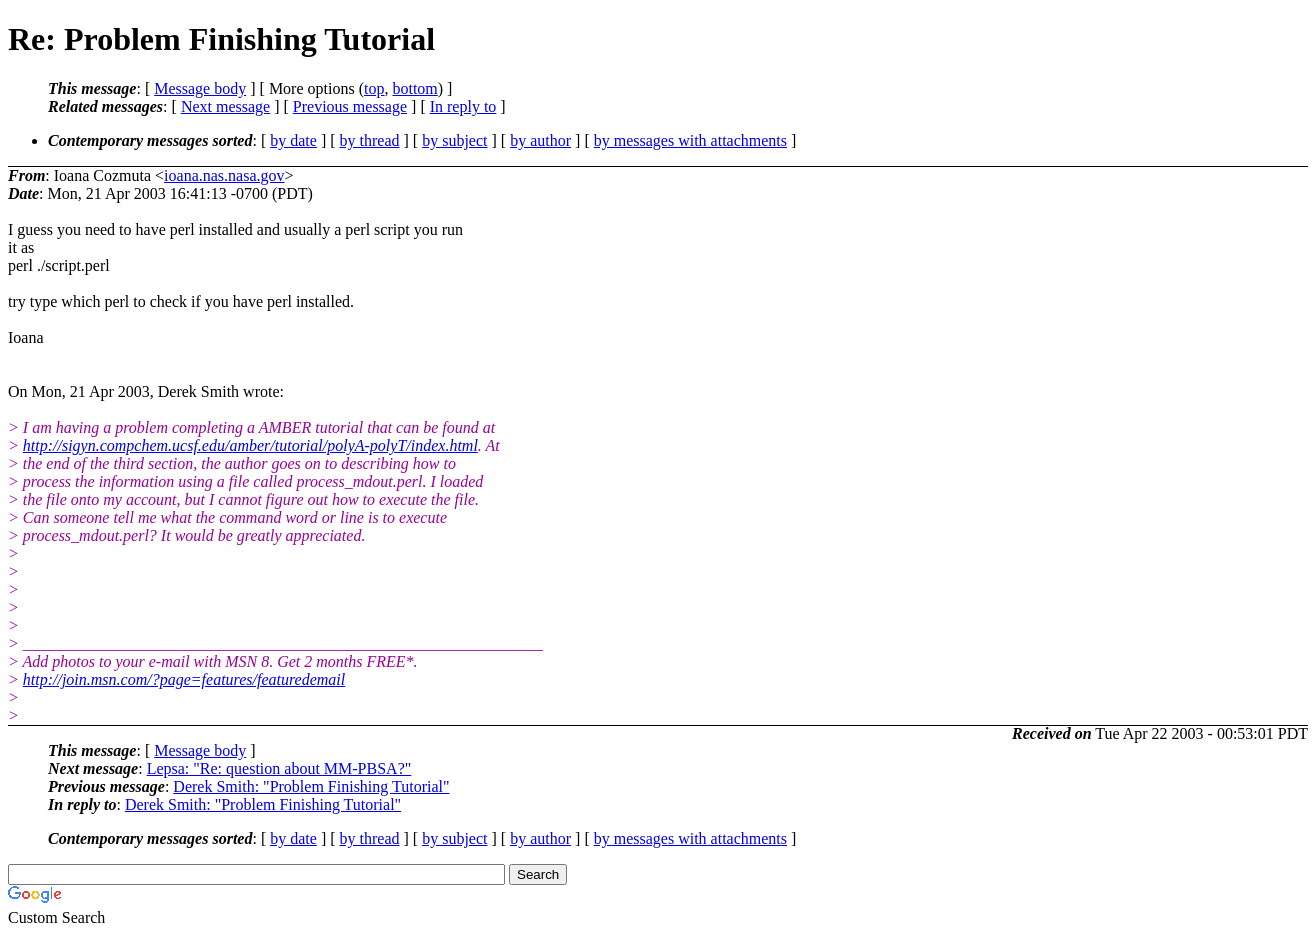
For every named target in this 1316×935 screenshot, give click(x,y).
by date (293, 140)
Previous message (350, 106)
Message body (200, 88)
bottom (414, 88)
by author (540, 140)
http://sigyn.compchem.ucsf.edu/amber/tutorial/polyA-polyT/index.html (250, 445)
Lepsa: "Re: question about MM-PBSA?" (279, 768)
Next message (225, 106)
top (374, 88)
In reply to (463, 106)
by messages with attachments (690, 140)
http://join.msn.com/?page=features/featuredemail (184, 679)
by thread (370, 140)
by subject (454, 140)
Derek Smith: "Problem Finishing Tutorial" (311, 786)
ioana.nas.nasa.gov (224, 175)
